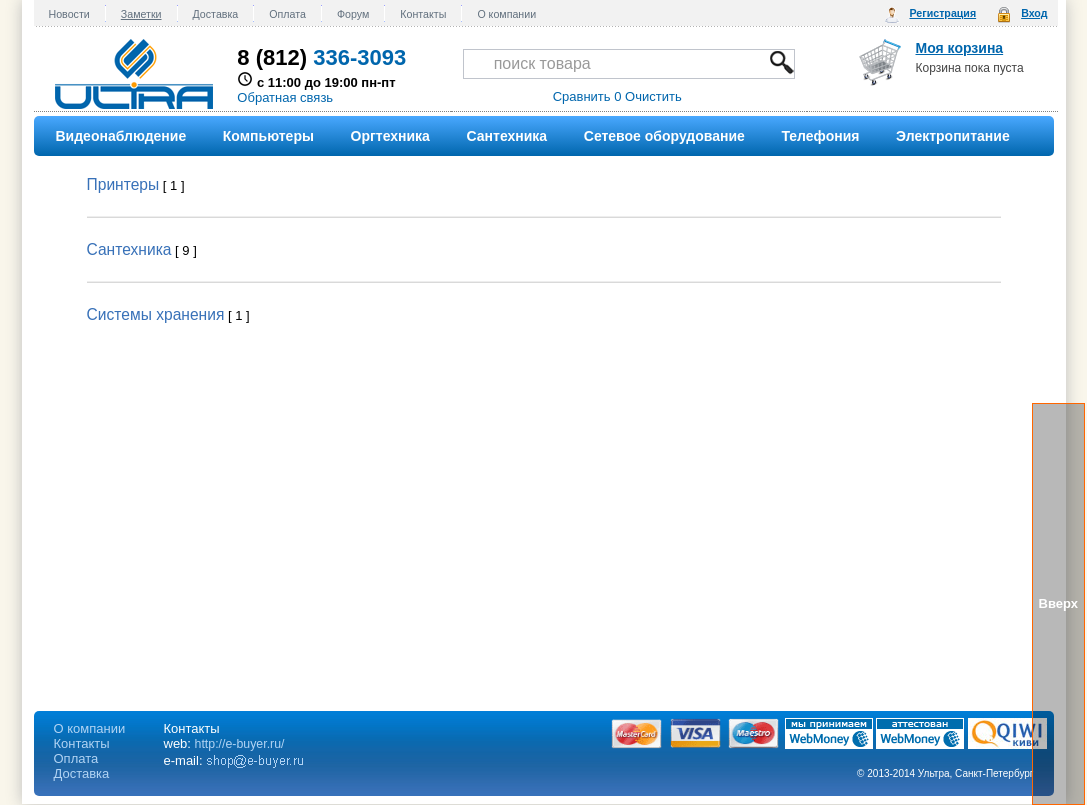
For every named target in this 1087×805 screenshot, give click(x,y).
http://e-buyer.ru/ (240, 744)
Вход (1034, 13)
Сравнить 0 (587, 96)
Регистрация (942, 13)
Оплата (287, 14)
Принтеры (123, 184)
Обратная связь (285, 97)
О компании (506, 14)
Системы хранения (156, 314)
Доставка (216, 14)
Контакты (423, 14)
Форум (353, 14)
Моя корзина (960, 48)
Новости (69, 14)
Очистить (653, 96)
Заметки (141, 14)
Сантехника (129, 249)
